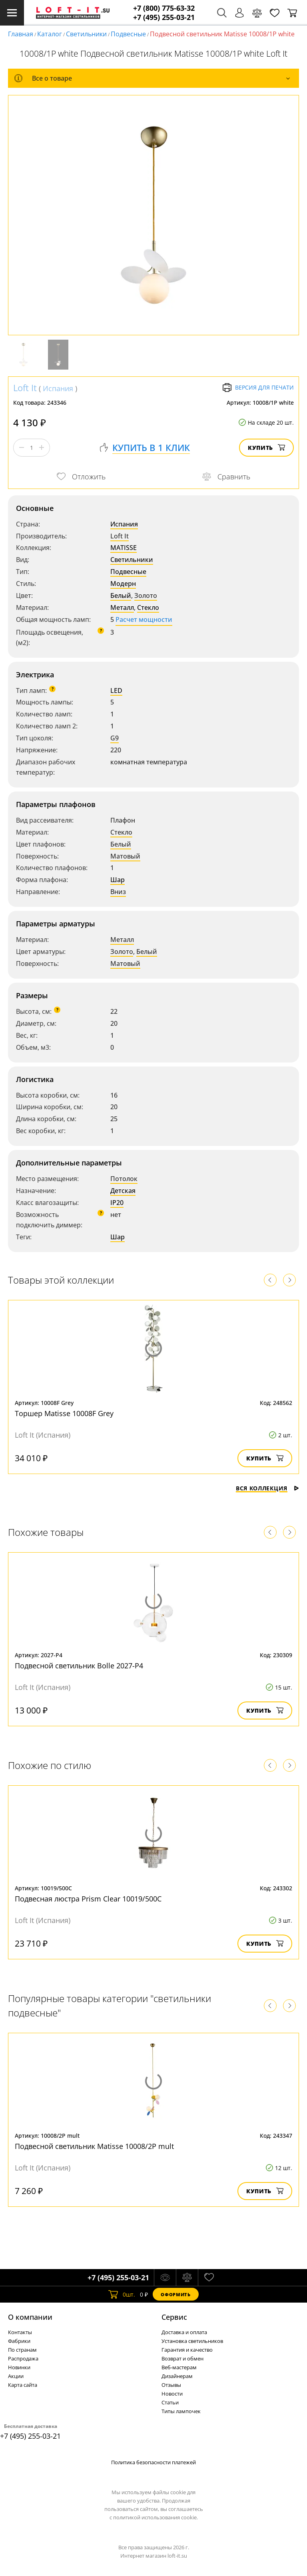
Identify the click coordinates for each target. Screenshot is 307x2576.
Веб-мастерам (179, 2367)
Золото (145, 595)
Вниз (118, 891)
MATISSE (123, 547)
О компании (30, 2317)
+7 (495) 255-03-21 (164, 17)
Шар (117, 879)
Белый (120, 595)
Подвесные (128, 34)
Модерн (123, 583)
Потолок (124, 1178)
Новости (172, 2393)
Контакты (20, 2332)
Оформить (175, 2294)
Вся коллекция (267, 1488)
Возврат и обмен (182, 2358)
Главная (20, 34)
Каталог (49, 34)
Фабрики (19, 2341)
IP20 (117, 1202)
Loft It (25, 388)
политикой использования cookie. (155, 2517)
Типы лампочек (181, 2411)
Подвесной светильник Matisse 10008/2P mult (94, 2146)
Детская (123, 1190)
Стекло (148, 607)
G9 (114, 738)
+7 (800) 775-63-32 (164, 8)
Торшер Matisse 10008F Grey (64, 1413)
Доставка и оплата (184, 2332)
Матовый (125, 856)
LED (116, 690)
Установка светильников (192, 2341)
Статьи (170, 2402)
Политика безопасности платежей (153, 2462)
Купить (266, 447)
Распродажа (23, 2358)
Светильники (86, 34)
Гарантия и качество (187, 2349)
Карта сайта (22, 2384)
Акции (16, 2376)
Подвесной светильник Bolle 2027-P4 (79, 1665)
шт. (121, 2294)
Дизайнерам (177, 2376)
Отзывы (171, 2384)
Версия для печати (258, 387)
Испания (58, 388)
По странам (22, 2349)
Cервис (174, 2317)
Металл (122, 607)
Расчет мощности (144, 619)
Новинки (19, 2367)
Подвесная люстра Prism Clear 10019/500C (88, 1898)
